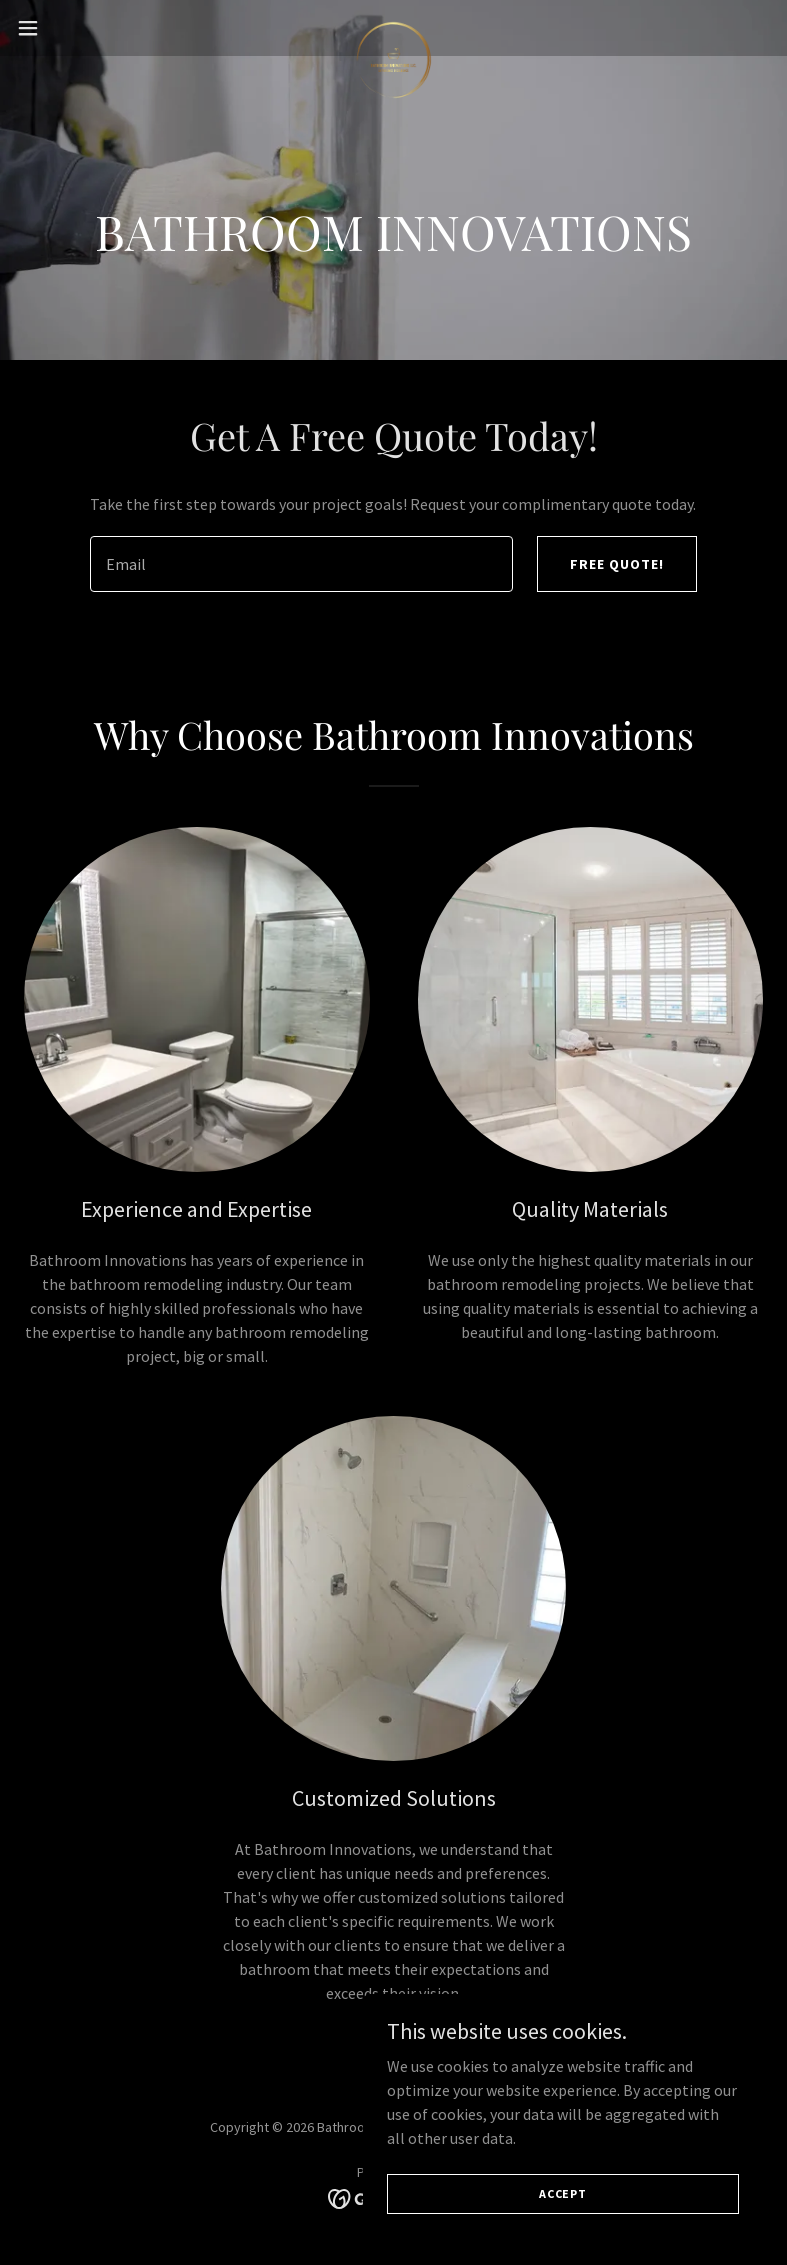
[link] (393, 28)
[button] (66, 28)
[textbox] (302, 564)
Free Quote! (617, 564)
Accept (563, 2193)
